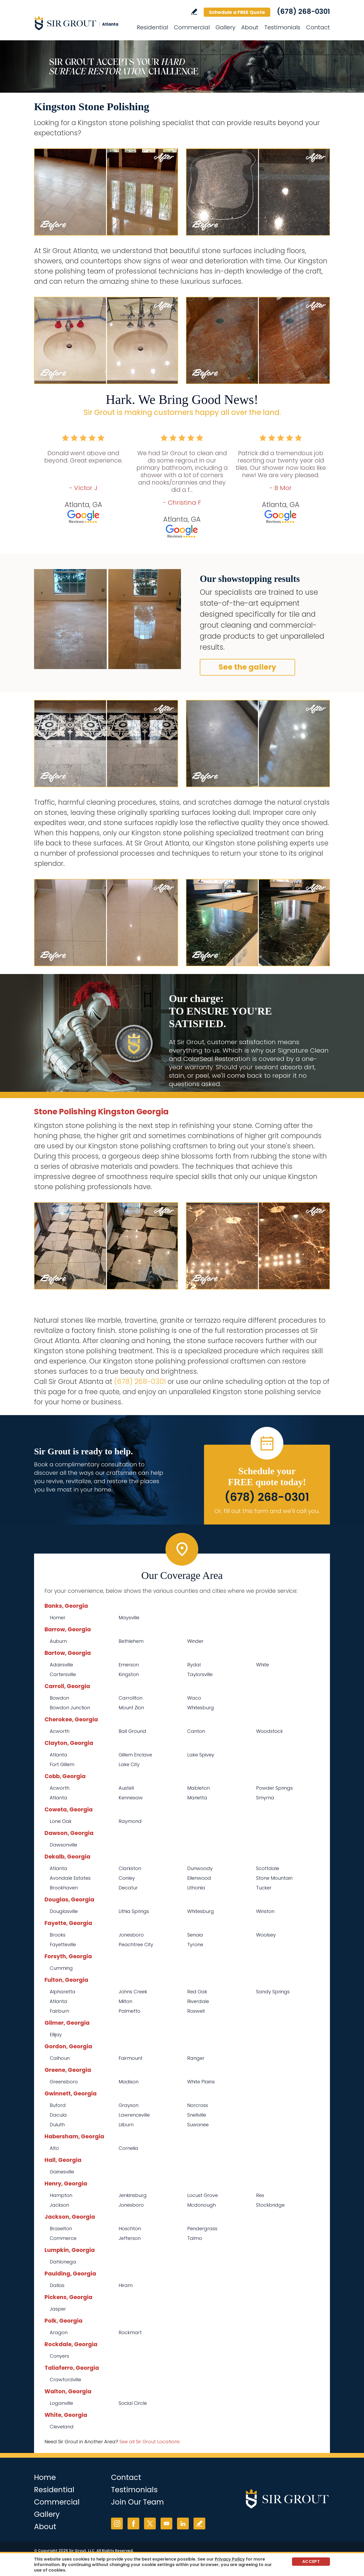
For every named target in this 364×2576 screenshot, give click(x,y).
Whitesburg (200, 1707)
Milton (125, 2001)
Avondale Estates (70, 1878)
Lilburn (126, 2124)
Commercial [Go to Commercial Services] (192, 27)
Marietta (197, 1797)
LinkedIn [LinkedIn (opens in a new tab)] (183, 2523)
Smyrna (265, 1797)
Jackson (59, 2205)
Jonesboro (131, 1935)
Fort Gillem (62, 1764)
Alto (54, 2148)
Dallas (57, 2285)
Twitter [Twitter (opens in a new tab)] (150, 2523)
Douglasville (64, 1911)
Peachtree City (136, 1944)
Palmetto (129, 2011)
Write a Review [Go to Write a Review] (194, 12)
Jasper (58, 2309)
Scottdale (267, 1868)
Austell (126, 1788)
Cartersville (63, 1674)
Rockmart (130, 2332)
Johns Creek (133, 1991)
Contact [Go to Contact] (318, 27)
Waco (194, 1698)
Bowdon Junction (70, 1707)
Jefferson (130, 2238)
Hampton (61, 2195)
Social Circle (133, 2403)
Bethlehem (131, 1641)
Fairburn (59, 2011)
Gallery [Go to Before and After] (225, 27)
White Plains (201, 2081)
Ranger (196, 2058)
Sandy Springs (273, 1991)
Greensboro (64, 2081)
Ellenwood (199, 1878)
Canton (196, 1731)
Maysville (129, 1617)
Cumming (61, 1968)
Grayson (129, 2105)
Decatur (128, 1887)
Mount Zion (131, 1707)
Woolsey (266, 1935)
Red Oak (197, 1991)
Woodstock (269, 1731)
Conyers (59, 2356)
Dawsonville (63, 1844)
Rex (260, 2195)
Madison (129, 2081)
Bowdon (59, 1698)
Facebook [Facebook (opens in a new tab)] (133, 2523)
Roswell (196, 2011)
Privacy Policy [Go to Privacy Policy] (230, 2559)
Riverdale (198, 2001)
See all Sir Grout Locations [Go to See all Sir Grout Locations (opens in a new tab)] (149, 2441)
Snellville (196, 2115)
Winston (265, 1911)
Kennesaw (131, 1797)
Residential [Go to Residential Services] (152, 27)
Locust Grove (202, 2195)
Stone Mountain (274, 1878)
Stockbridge (270, 2205)
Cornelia (128, 2148)
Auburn (58, 1641)
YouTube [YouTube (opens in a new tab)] (166, 2523)
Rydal (194, 1664)
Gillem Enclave (135, 1754)
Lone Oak (60, 1821)
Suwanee (198, 2124)
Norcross (197, 2105)
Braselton (61, 2228)
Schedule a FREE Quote (237, 12)
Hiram (126, 2285)
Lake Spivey (200, 1754)
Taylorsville (200, 1674)
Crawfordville (65, 2379)
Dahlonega (63, 2261)
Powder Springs (274, 1788)
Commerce (63, 2238)
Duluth (57, 2124)
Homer (57, 1617)
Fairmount (130, 2058)
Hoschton (130, 2228)
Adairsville (61, 1664)
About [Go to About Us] (249, 27)
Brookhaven (64, 1887)
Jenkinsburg (133, 2195)
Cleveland (62, 2426)
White (262, 1664)
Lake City (129, 1764)
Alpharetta (62, 1991)
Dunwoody (200, 1868)
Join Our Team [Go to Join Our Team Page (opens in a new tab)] (137, 2502)
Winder (195, 1641)
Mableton (198, 1788)
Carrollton (130, 1698)
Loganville (61, 2403)
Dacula (58, 2115)
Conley (127, 1878)
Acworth (59, 1731)
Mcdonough (201, 2205)
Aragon (59, 2332)
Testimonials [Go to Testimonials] (282, 27)
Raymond (130, 1821)
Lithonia (196, 1887)
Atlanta (58, 1754)
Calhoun (60, 2058)
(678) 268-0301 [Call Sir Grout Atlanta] (303, 11)
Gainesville (62, 2171)
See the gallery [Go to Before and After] (247, 667)
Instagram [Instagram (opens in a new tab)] (117, 2523)
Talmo (194, 2238)
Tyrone (195, 1944)
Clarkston (130, 1868)
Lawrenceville (134, 2115)
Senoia (195, 1935)
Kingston (129, 1674)
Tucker (264, 1887)
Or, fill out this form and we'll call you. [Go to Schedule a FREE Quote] (266, 1511)
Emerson (129, 1664)
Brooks (57, 1935)
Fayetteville (63, 1944)
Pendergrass (202, 2228)
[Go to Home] (81, 23)
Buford (58, 2105)
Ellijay (56, 2034)
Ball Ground (132, 1731)
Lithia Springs (134, 1911)
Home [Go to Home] (45, 2477)
